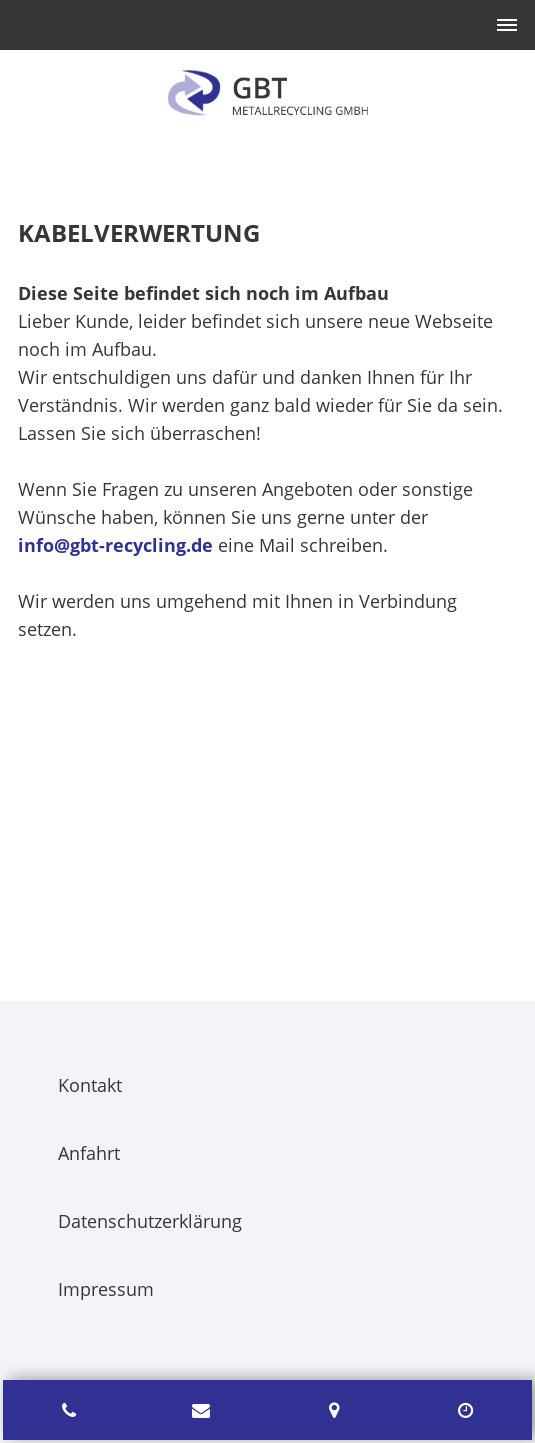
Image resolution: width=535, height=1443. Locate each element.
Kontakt (90, 1085)
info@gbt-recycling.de (115, 545)
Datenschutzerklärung (150, 1221)
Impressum (106, 1289)
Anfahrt (89, 1153)
